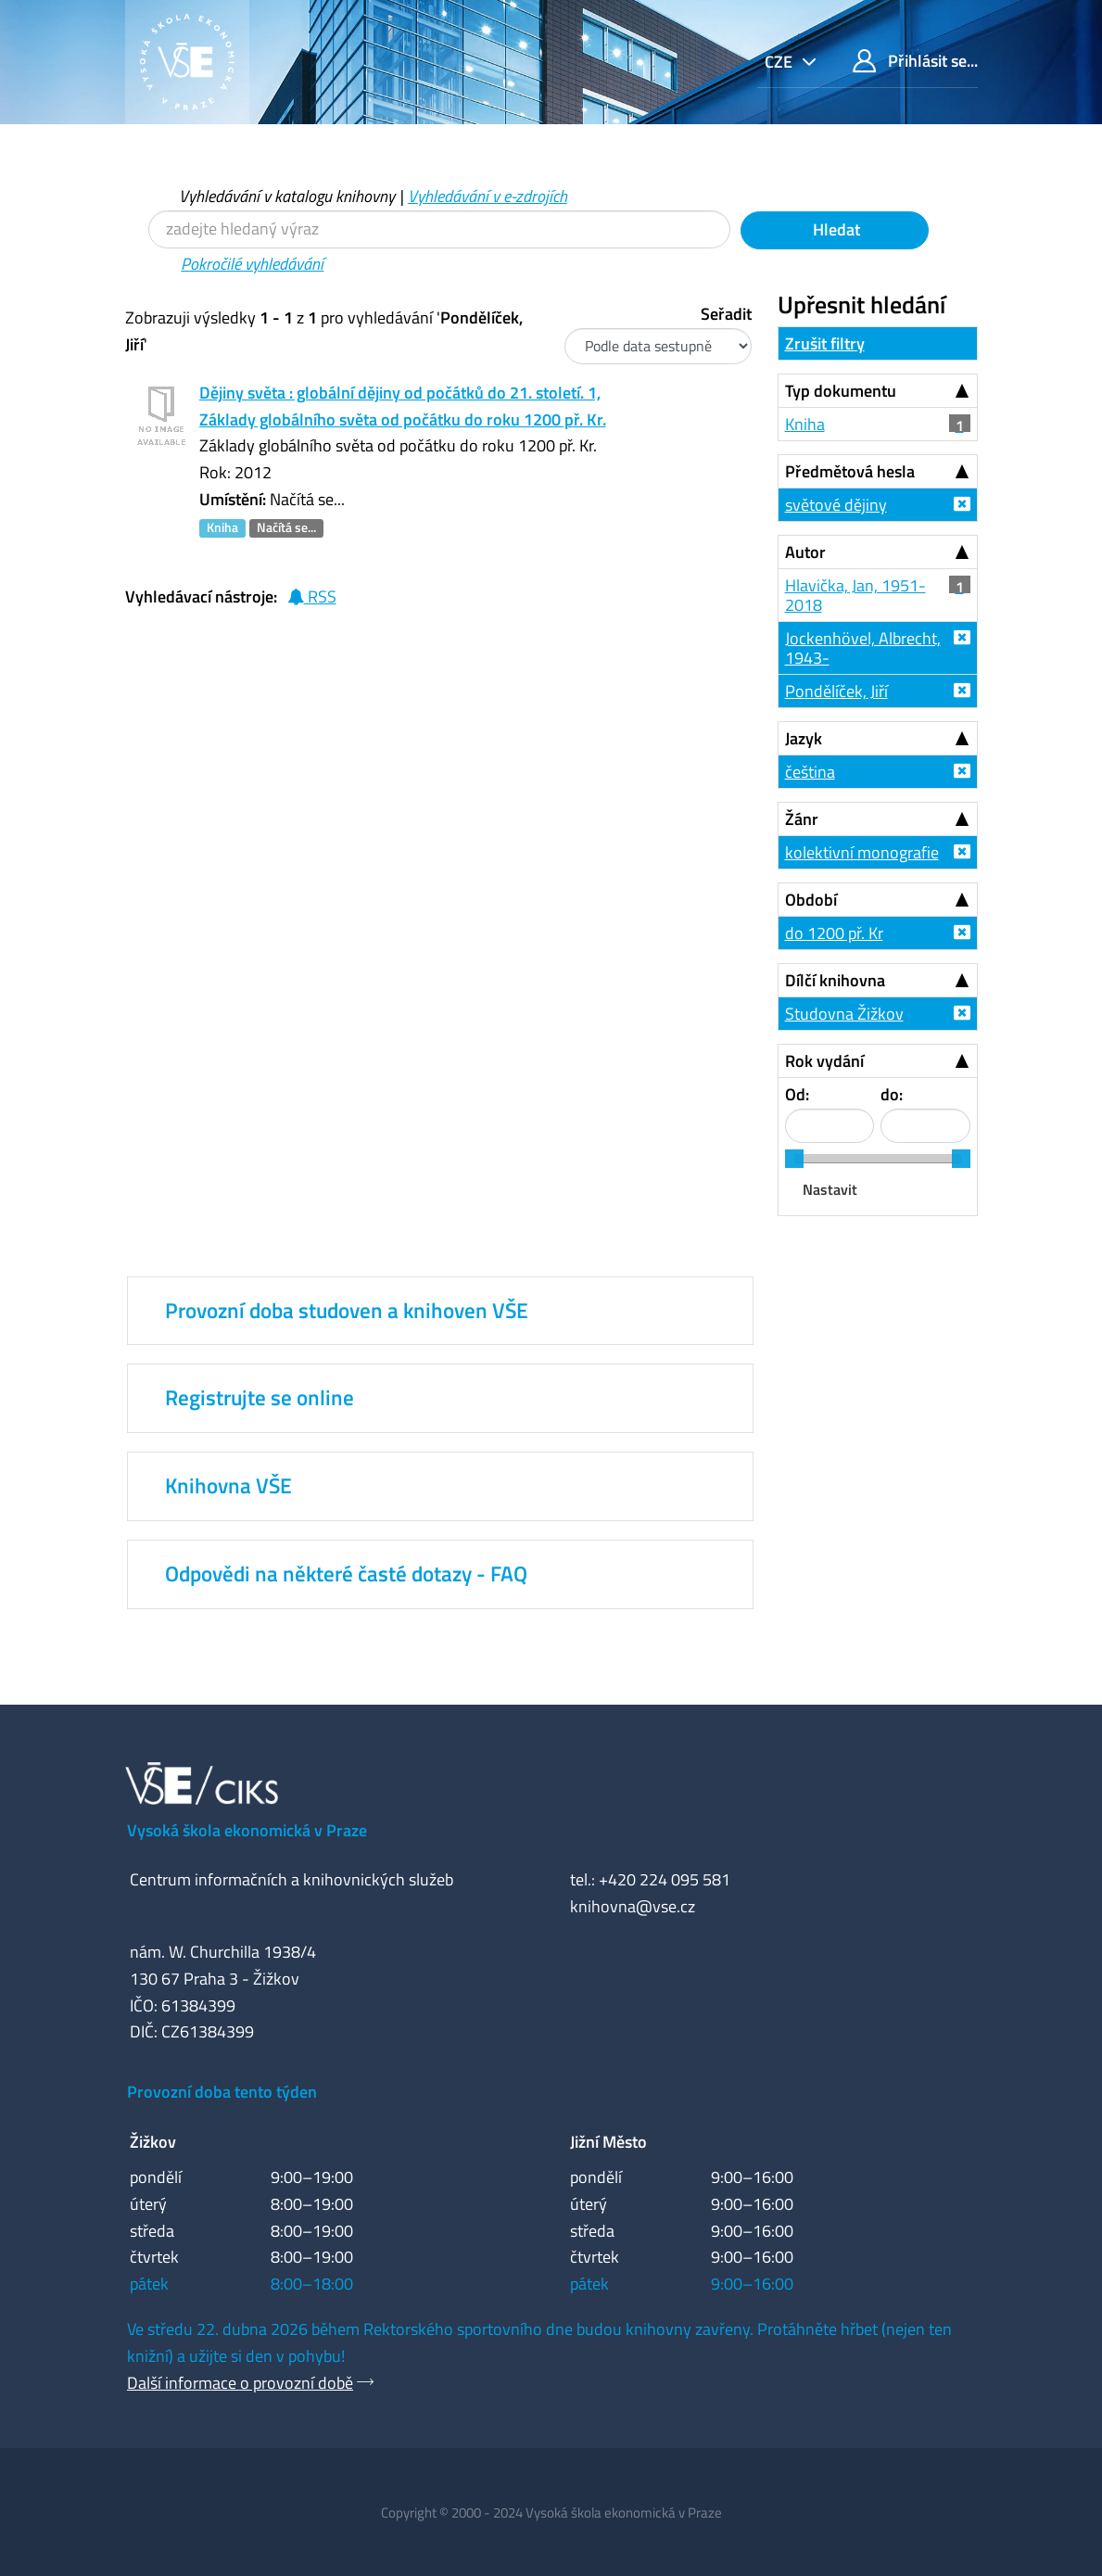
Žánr (801, 818)
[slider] (794, 1158)
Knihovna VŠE (228, 1486)
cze (780, 61)
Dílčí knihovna (835, 980)
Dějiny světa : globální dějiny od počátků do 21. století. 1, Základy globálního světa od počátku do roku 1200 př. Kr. (402, 406)
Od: (797, 1094)
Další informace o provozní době (240, 2382)
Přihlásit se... (915, 60)
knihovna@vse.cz (632, 1906)
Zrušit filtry (825, 343)
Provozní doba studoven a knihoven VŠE (346, 1310)
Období (811, 899)
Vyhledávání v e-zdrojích (487, 196)
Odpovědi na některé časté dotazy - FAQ (346, 1574)
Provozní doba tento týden (222, 2091)
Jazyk (803, 738)
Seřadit (726, 313)
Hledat (834, 229)
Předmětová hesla (850, 471)
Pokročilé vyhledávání (252, 263)
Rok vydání (824, 1060)
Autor (805, 552)
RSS (311, 596)
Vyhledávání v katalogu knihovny (287, 196)
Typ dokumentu (840, 390)
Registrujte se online (259, 1398)
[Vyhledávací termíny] (439, 229)
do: (891, 1094)
